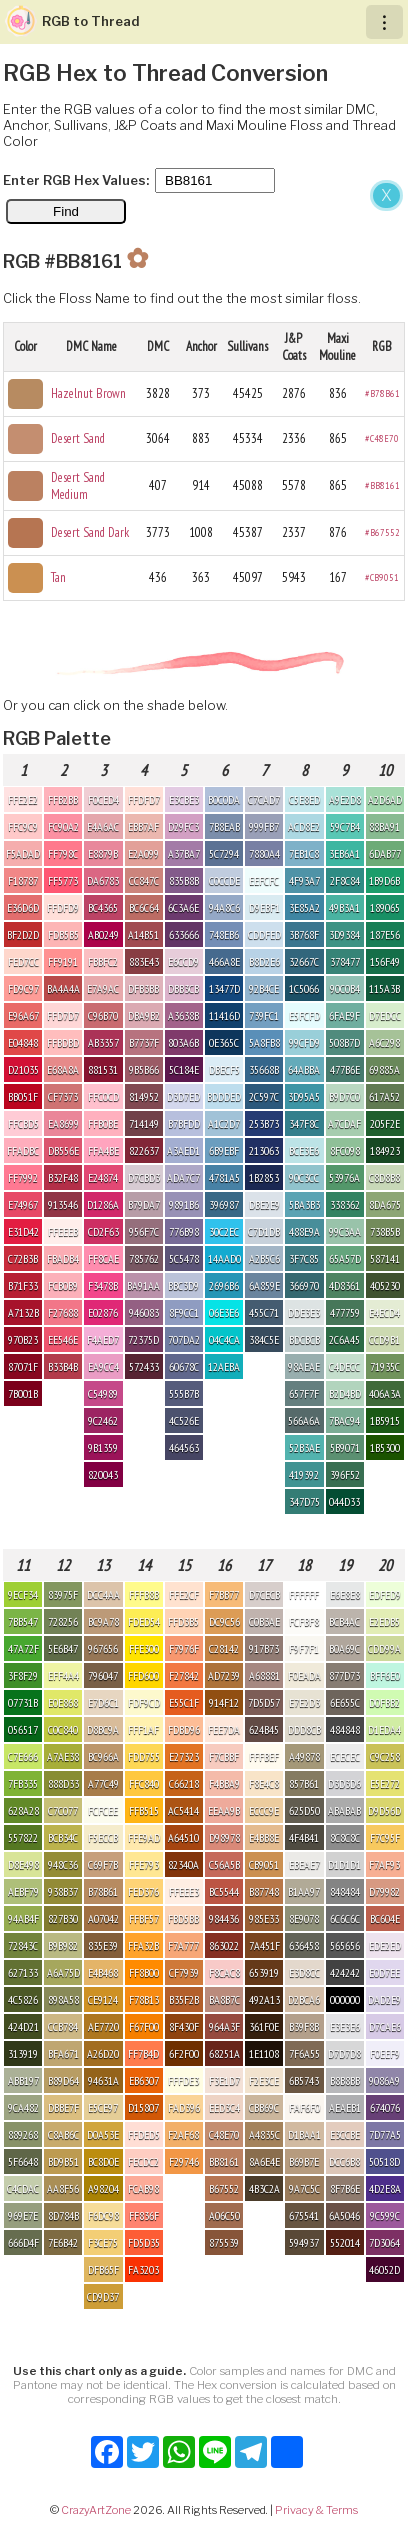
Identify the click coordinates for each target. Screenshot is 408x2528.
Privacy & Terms (316, 2510)
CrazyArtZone (96, 2510)
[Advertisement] (204, 392)
